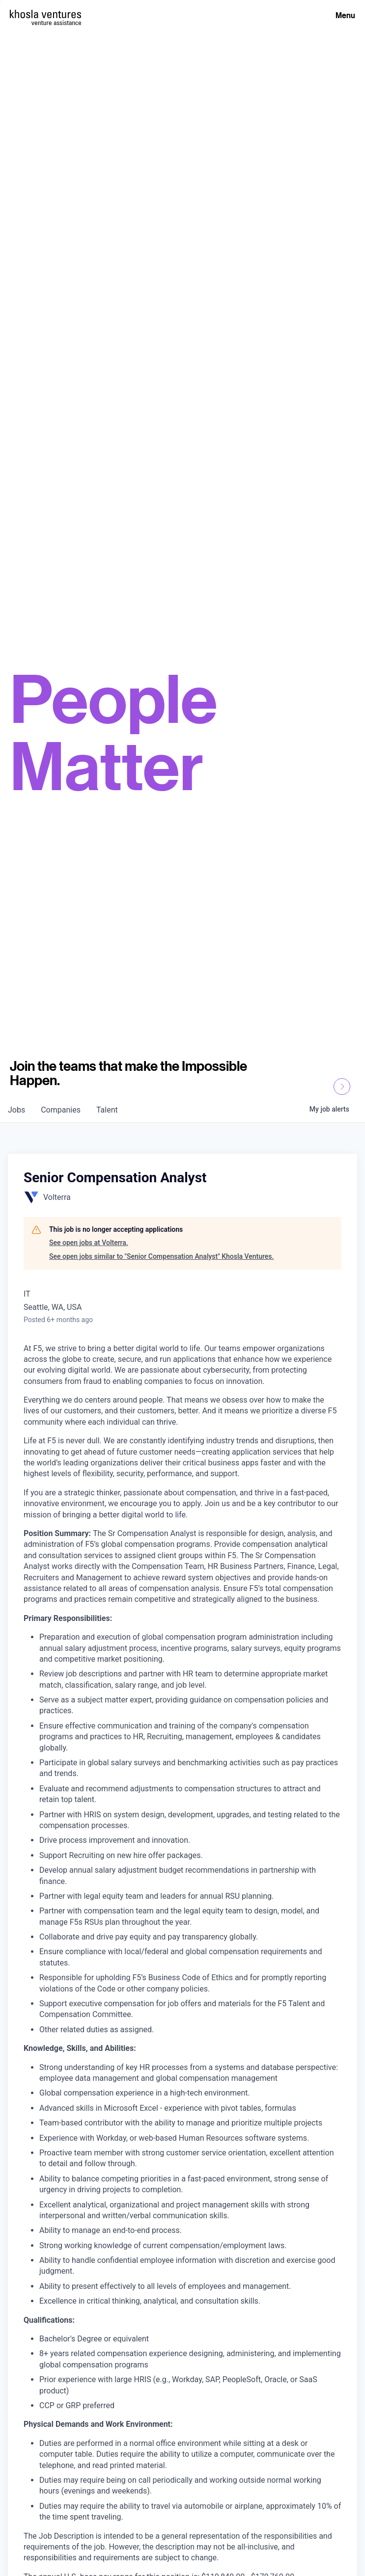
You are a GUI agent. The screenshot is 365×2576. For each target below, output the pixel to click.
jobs (16, 1110)
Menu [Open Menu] (345, 15)
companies (61, 1110)
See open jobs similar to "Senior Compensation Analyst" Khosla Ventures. (161, 1256)
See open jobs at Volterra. (88, 1243)
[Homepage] (45, 14)
